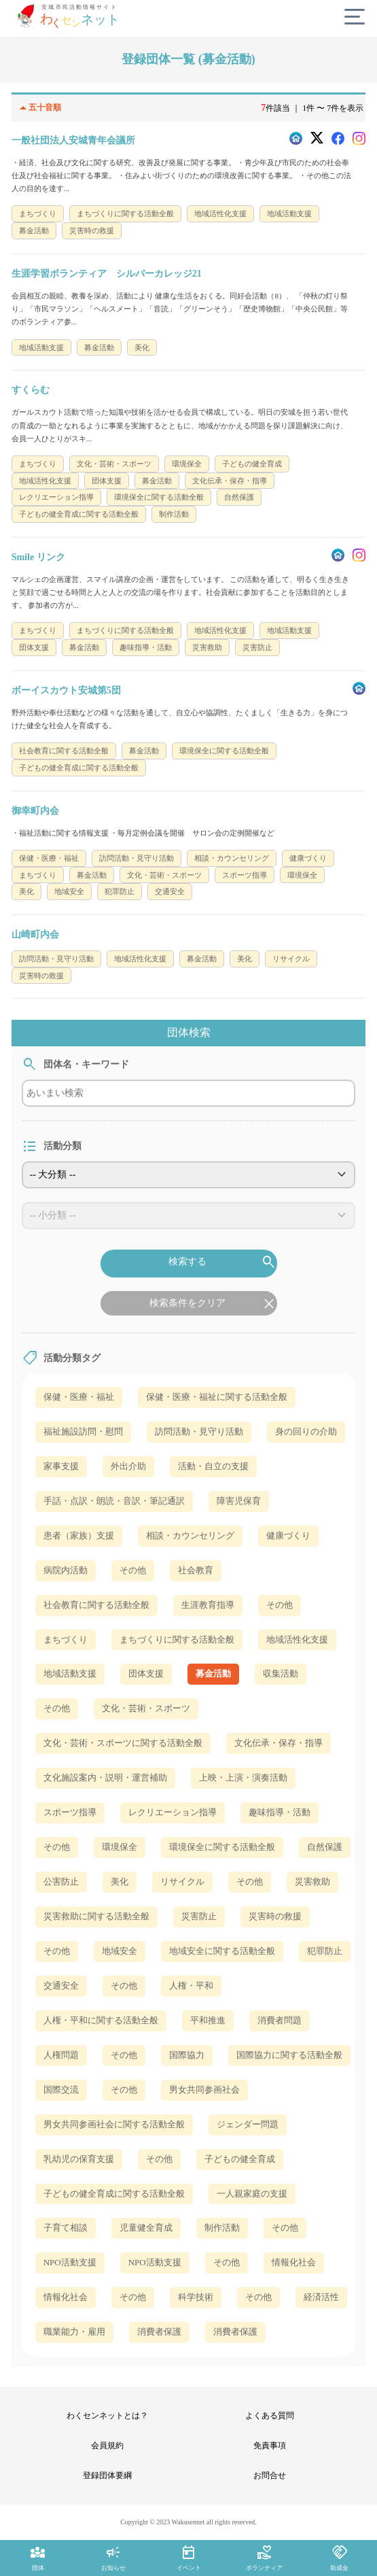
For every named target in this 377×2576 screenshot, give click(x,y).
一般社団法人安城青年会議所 (73, 140)
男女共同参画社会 (204, 2089)
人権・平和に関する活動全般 (100, 2020)
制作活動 (222, 2227)
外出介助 (128, 1466)
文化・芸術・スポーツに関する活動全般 (122, 1743)
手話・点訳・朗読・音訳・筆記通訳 (114, 1501)
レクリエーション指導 (172, 1812)
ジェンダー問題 (248, 2124)
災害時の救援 (275, 1916)
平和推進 (208, 2020)
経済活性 (321, 2297)
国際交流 (61, 2089)
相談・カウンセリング (190, 1535)
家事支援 (61, 1466)
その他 (133, 1570)
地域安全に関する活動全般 (222, 1951)
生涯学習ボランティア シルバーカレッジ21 (107, 274)
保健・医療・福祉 (78, 1397)
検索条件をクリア (213, 1303)
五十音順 (37, 108)
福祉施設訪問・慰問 (83, 1431)
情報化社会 (294, 2262)
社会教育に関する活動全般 (96, 1605)
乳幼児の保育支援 (78, 2159)
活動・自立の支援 (213, 1466)
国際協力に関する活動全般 (289, 2055)
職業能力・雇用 (74, 2331)
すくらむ (31, 390)
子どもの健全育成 (239, 2159)
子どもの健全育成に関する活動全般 (114, 2193)
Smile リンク (38, 557)
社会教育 (195, 1570)
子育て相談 (65, 2227)
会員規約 (107, 2445)
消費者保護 (159, 2331)
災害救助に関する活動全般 (96, 1916)
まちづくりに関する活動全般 (177, 1639)
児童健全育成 (146, 2227)
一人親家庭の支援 (252, 2193)
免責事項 (269, 2445)
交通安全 (61, 1985)
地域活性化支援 (297, 1639)
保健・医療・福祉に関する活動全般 (216, 1397)
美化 (119, 1881)
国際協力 (186, 2055)
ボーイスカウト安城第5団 (66, 690)
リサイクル (182, 1881)
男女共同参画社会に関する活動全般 (114, 2124)
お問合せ (269, 2475)
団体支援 (146, 1673)
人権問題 (61, 2055)
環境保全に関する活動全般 (222, 1847)
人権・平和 (191, 1985)
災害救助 (312, 1881)
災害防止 (199, 1916)
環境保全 (119, 1847)
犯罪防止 (324, 1951)
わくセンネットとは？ (107, 2415)
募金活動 (213, 1673)
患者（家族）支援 (78, 1535)
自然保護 (324, 1847)
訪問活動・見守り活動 (199, 1431)
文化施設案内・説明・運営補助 (105, 1777)
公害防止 (61, 1881)
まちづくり (65, 1639)
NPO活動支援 (69, 2262)
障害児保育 (239, 1501)
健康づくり (288, 1535)
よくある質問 (269, 2415)
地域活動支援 (69, 1673)
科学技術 (195, 2297)
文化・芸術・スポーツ (146, 1708)
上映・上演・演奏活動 (243, 1777)
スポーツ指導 (69, 1812)
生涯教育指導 (207, 1605)
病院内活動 (65, 1570)
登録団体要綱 (107, 2475)
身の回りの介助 (306, 1431)
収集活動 (280, 1673)
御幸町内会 (35, 811)
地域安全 (119, 1951)
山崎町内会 (35, 934)
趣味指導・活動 (279, 1812)
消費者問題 (279, 2020)
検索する (222, 1262)
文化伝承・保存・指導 (278, 1743)
